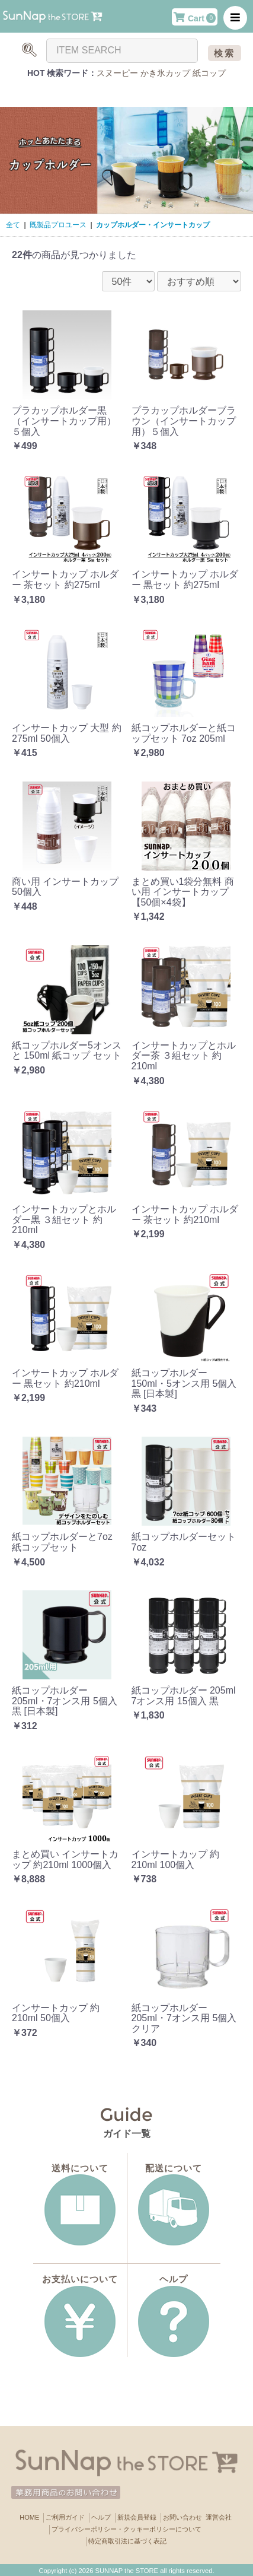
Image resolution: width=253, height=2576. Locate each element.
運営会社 (219, 2517)
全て (13, 225)
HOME (29, 2517)
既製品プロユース (58, 225)
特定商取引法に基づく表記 (127, 2541)
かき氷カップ (165, 73)
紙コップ (209, 73)
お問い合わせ (182, 2517)
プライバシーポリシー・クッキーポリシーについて (126, 2529)
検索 (224, 53)
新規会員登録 (136, 2517)
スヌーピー (117, 73)
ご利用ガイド (65, 2517)
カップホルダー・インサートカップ (153, 225)
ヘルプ (101, 2517)
